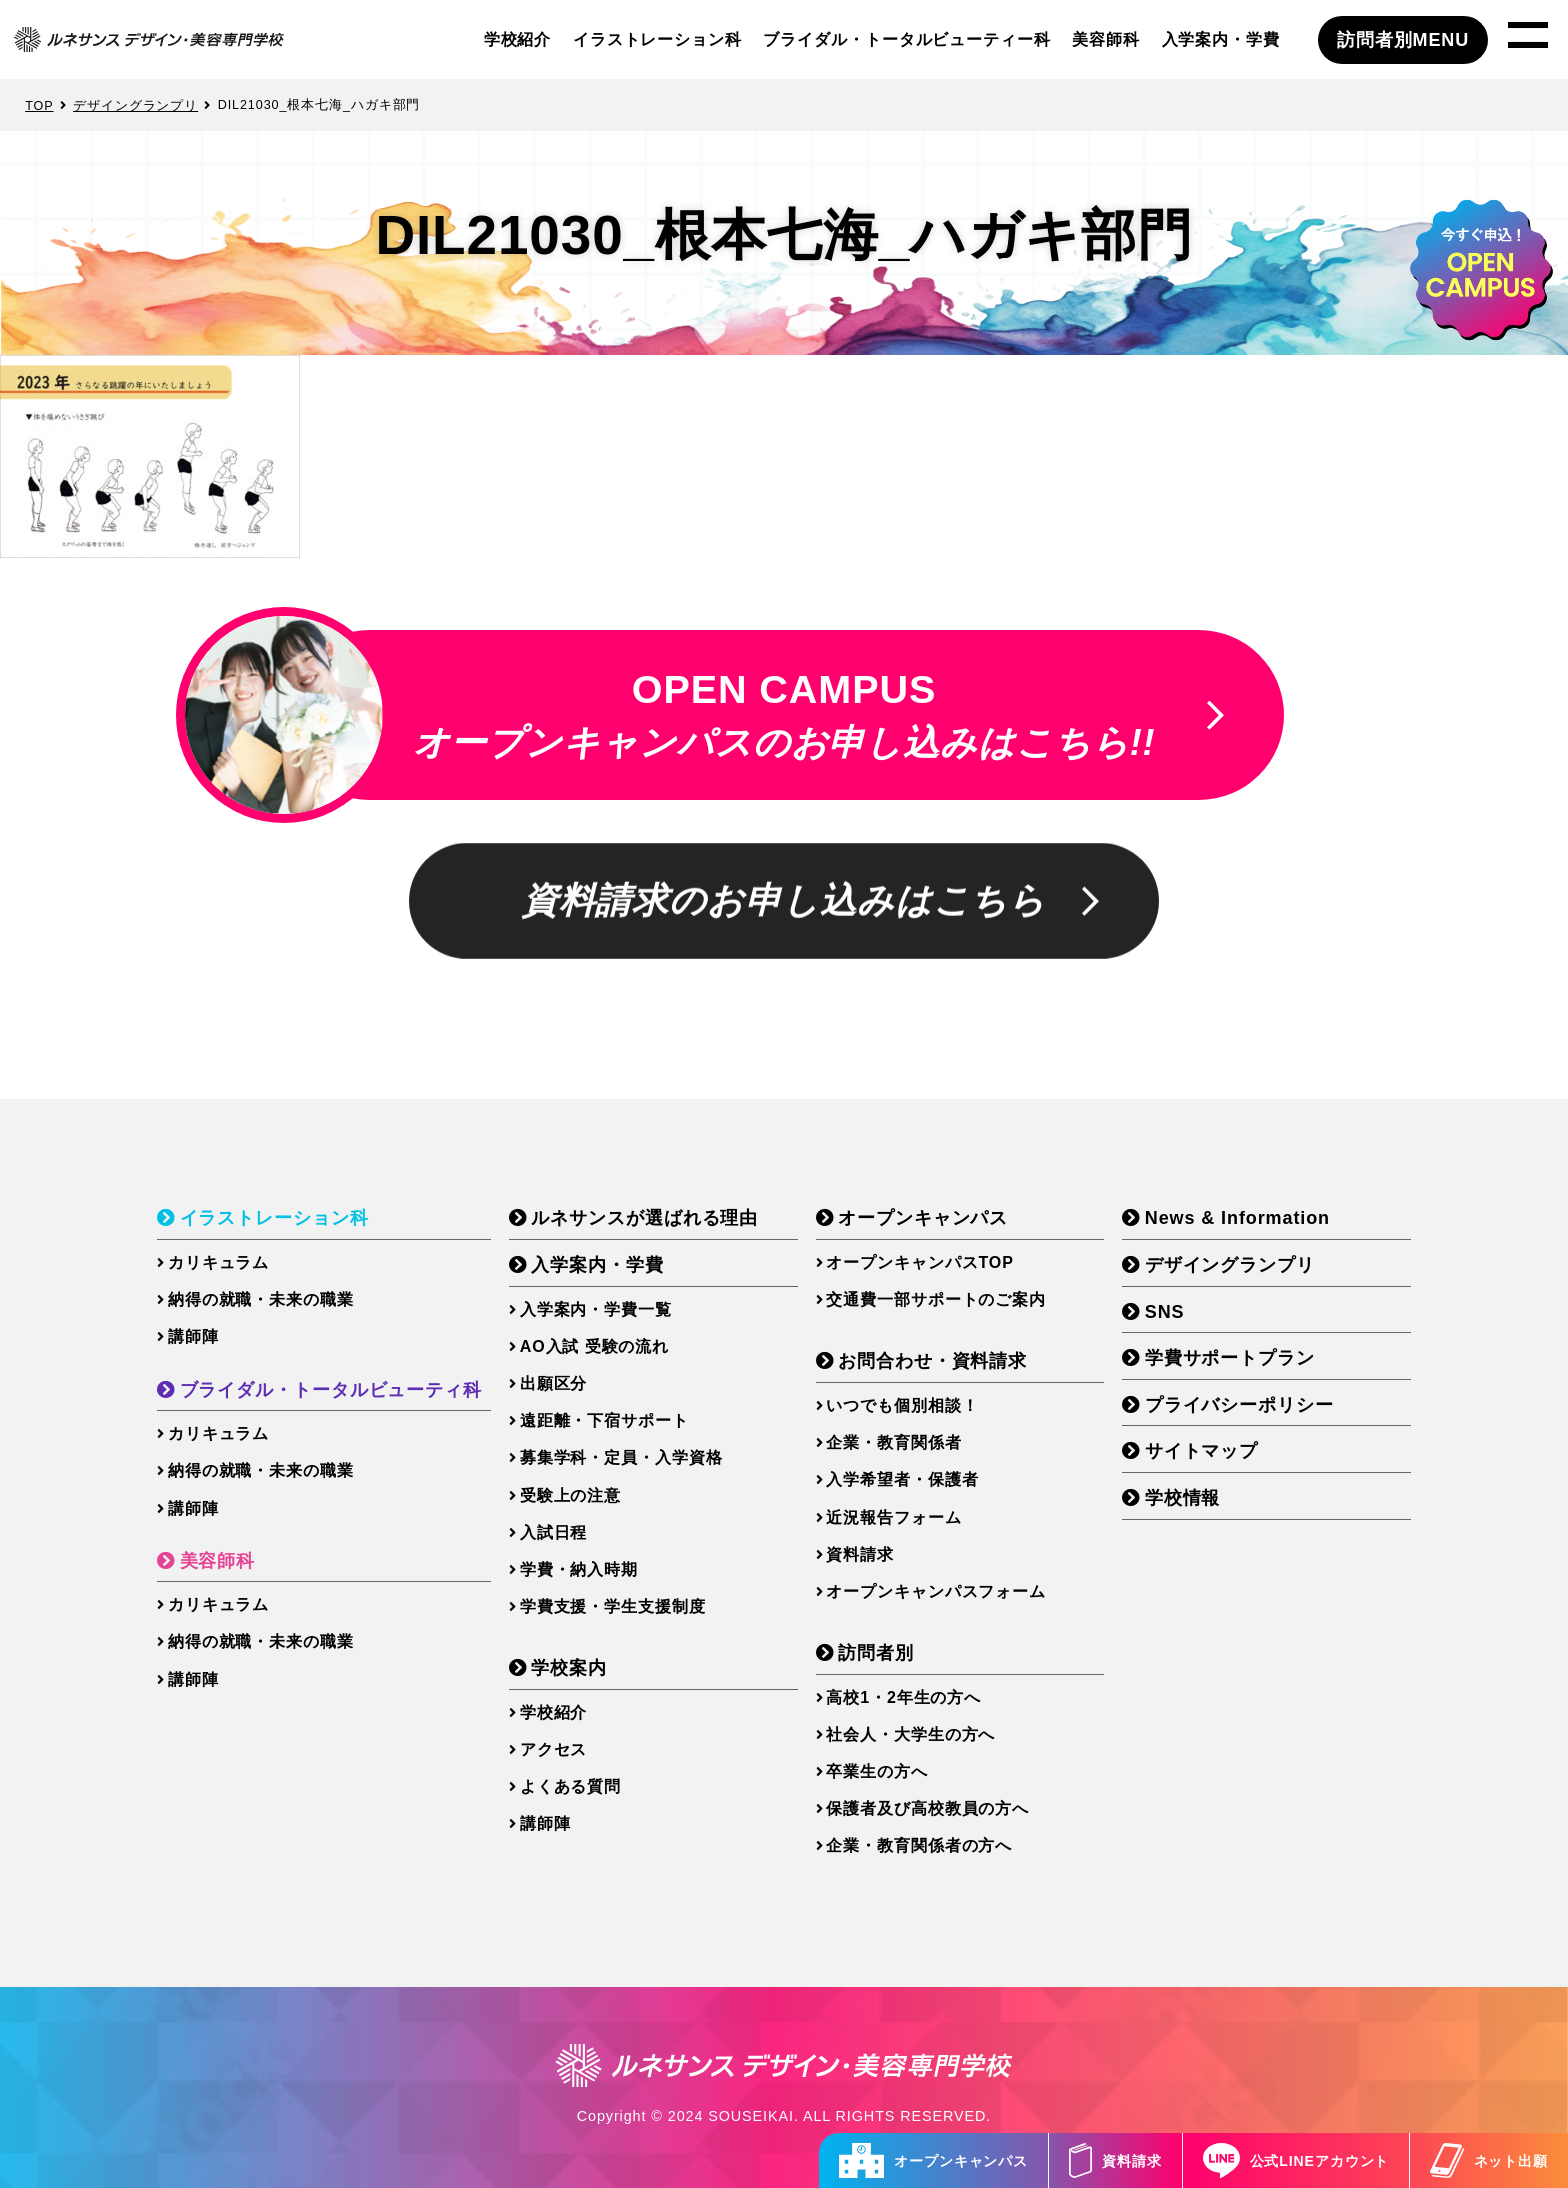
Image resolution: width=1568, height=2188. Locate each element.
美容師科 (1106, 39)
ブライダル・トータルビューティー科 (906, 39)
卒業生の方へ (876, 1771)
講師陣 (193, 1336)
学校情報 (1183, 1498)
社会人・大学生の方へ (910, 1734)
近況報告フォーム (893, 1517)
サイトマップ (1201, 1451)
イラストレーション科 (657, 39)
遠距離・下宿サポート (604, 1420)
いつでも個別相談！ (902, 1405)
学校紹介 (518, 39)
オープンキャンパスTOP (919, 1262)
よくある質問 (570, 1786)
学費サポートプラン (1230, 1358)
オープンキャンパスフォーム (936, 1591)
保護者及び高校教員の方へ (927, 1808)
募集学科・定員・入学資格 (621, 1457)
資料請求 (1115, 2160)
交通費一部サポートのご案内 (936, 1299)
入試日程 (554, 1532)
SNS (1165, 1312)
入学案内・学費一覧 (596, 1309)
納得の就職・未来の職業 (261, 1299)
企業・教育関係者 (893, 1442)
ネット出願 (1489, 2160)
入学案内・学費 (1221, 39)
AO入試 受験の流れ (594, 1346)
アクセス (554, 1749)
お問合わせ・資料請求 (932, 1361)
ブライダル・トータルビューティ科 (331, 1390)
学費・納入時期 (579, 1569)
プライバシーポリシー (1239, 1405)
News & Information (1237, 1218)
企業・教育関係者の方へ (919, 1845)
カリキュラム (218, 1262)
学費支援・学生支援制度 (613, 1606)
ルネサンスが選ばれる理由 (644, 1218)
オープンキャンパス (933, 2160)
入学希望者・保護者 (902, 1479)
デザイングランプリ (1230, 1265)
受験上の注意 (570, 1495)
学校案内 (569, 1668)
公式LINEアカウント (1296, 2160)
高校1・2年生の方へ (903, 1697)
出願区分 (554, 1383)
